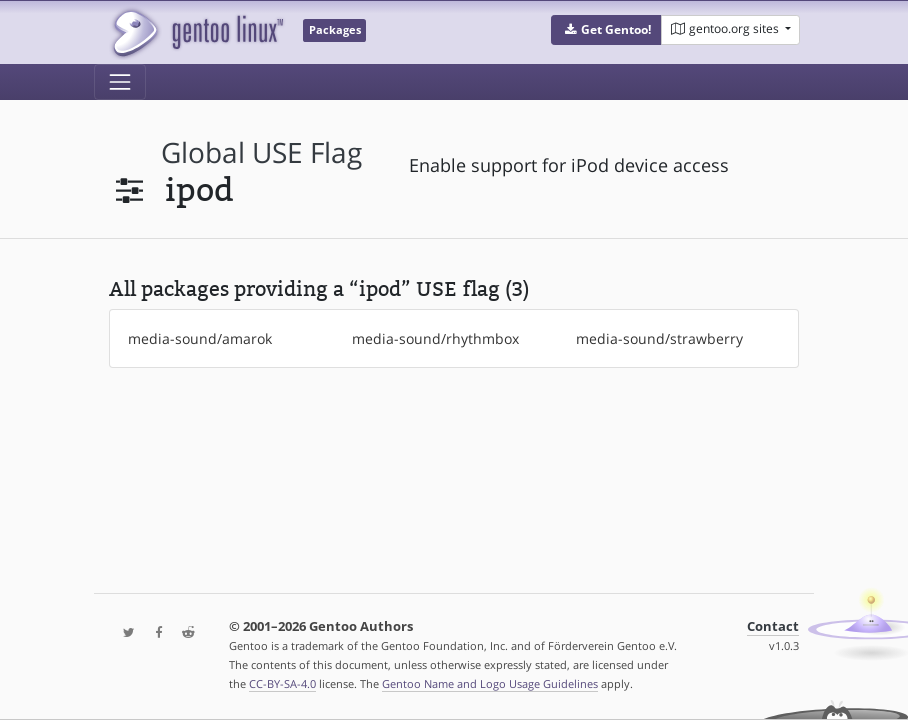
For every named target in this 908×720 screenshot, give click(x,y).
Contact (773, 626)
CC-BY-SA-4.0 (282, 683)
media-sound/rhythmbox (435, 338)
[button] (606, 30)
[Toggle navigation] (120, 82)
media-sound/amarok (200, 338)
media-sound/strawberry (659, 338)
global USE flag (261, 152)
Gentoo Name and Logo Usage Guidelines (490, 683)
